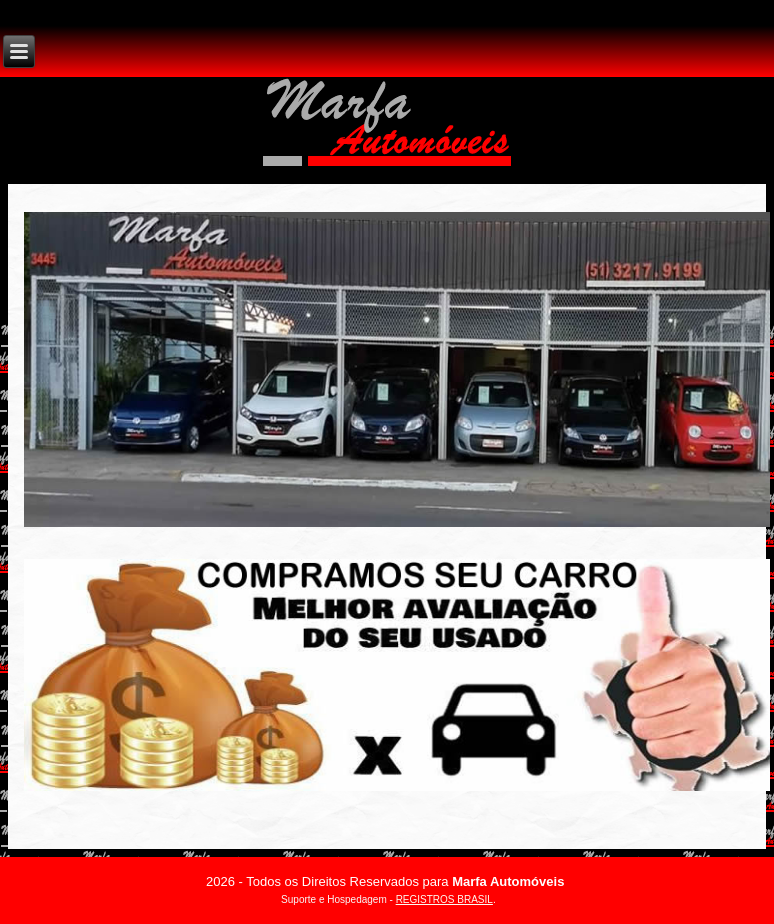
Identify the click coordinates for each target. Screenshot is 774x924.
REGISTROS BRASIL (444, 899)
